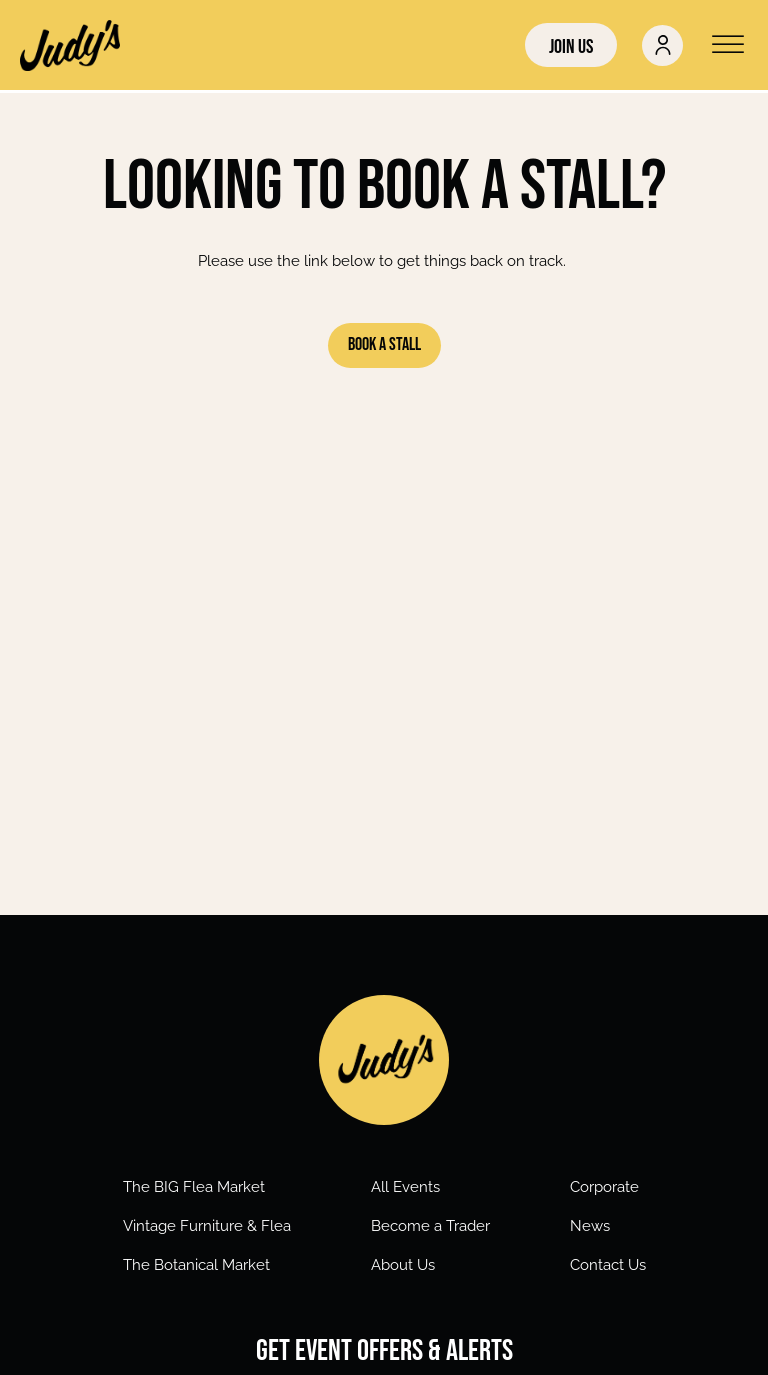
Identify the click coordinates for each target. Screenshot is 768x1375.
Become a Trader (430, 1226)
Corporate (604, 1187)
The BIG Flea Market (194, 1187)
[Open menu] (728, 45)
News (590, 1226)
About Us (403, 1265)
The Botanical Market (196, 1265)
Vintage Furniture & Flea (207, 1226)
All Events (405, 1187)
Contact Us (608, 1265)
